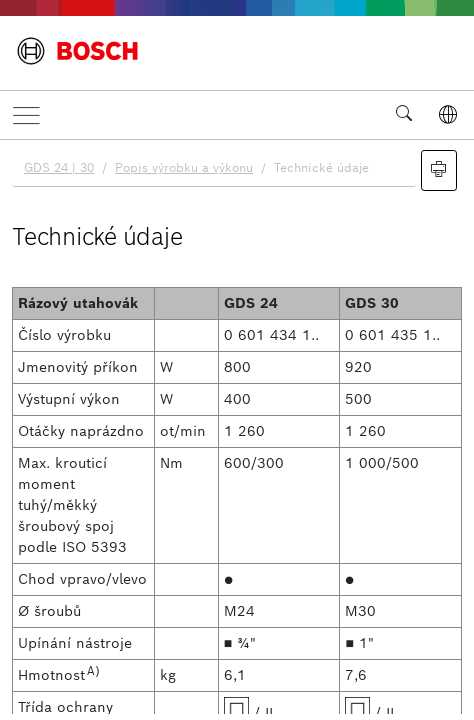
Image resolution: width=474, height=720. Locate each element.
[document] (237, 427)
